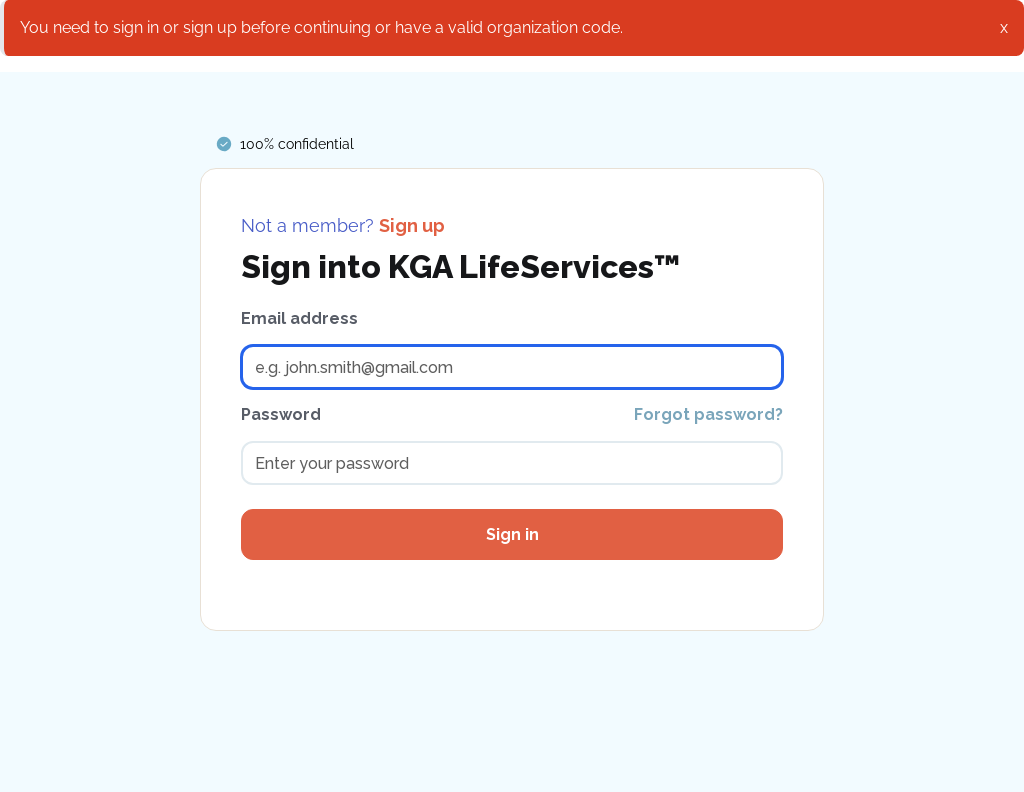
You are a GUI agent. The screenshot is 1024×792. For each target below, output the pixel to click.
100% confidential (297, 144)
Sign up (412, 226)
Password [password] (281, 414)
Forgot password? (708, 414)
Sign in (512, 534)
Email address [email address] (299, 318)
